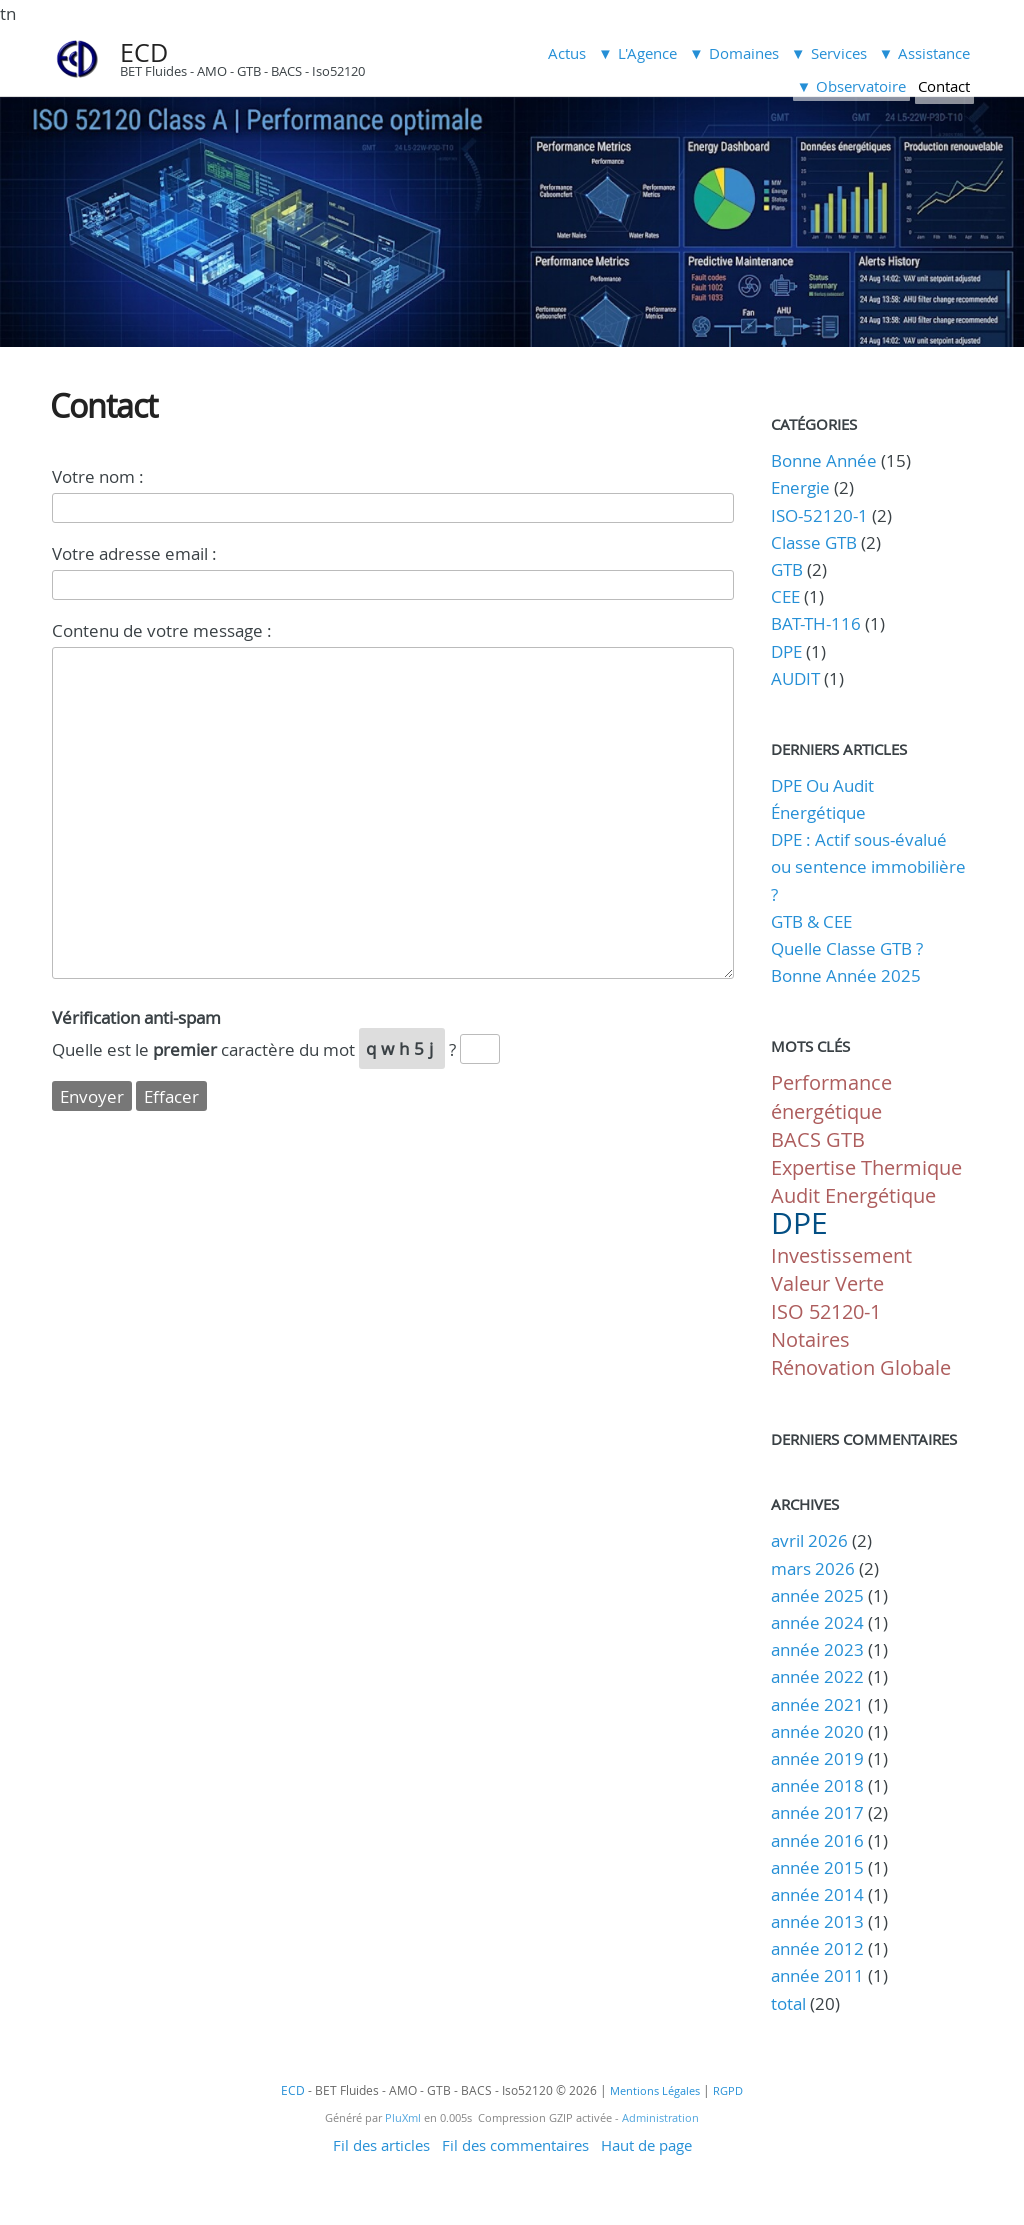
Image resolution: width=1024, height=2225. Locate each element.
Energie (800, 487)
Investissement (841, 1255)
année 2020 (817, 1731)
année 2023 (817, 1649)
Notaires (810, 1339)
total (790, 2003)
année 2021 (817, 1704)
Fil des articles (381, 2145)
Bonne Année (824, 460)
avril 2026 (809, 1540)
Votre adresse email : (134, 553)
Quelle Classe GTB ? (847, 948)
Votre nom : (98, 476)
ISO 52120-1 (826, 1311)
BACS (796, 1139)
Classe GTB (814, 542)
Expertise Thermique (866, 1167)
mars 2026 (813, 1568)
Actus (567, 53)
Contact (944, 86)
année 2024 (817, 1622)
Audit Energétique (853, 1195)
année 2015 (817, 1867)
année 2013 (817, 1921)
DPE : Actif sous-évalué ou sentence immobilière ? (868, 866)
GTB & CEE (811, 921)
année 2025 (817, 1595)
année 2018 (817, 1785)
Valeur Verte (827, 1283)
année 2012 (817, 1948)
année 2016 (817, 1840)
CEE (785, 596)
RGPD (728, 2091)
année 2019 (817, 1758)
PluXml (403, 2118)
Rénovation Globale (861, 1367)
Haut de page (646, 2145)
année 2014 (817, 1894)
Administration (660, 2118)
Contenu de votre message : (162, 630)
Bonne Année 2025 (846, 975)
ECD (144, 52)
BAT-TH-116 (816, 623)
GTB (787, 569)
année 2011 (817, 1975)
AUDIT (795, 678)
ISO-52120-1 (819, 515)
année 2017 (817, 1812)
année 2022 (817, 1676)
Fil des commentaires (515, 2145)
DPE (786, 651)
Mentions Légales (655, 2091)
